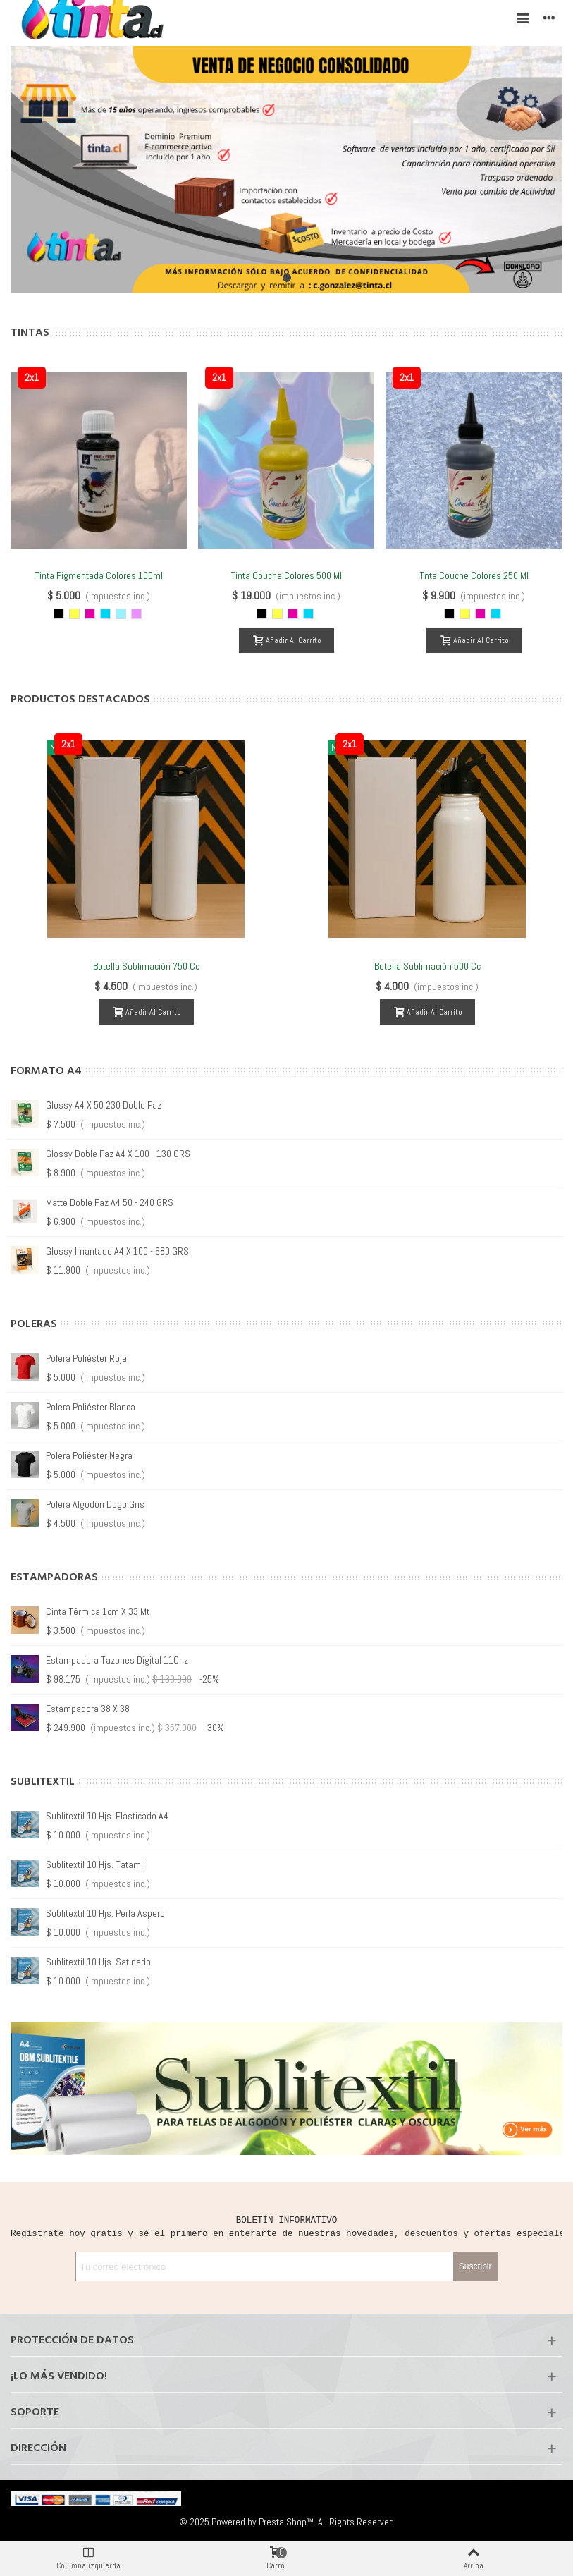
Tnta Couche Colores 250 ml (474, 575)
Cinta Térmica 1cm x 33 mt (97, 1611)
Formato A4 (46, 1071)
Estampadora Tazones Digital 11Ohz (117, 1660)
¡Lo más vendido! (59, 2376)
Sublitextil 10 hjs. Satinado (98, 1961)
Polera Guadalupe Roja (90, 1358)
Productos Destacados (80, 699)
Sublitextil (43, 1782)
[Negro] (59, 614)
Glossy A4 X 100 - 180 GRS (97, 1105)
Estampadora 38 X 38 (88, 1708)
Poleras (34, 1324)
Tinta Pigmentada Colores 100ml (99, 575)
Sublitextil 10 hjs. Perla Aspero (105, 1913)
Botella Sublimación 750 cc (146, 966)
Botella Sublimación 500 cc (427, 966)
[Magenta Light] (136, 614)
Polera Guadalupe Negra (93, 1504)
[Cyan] (105, 614)
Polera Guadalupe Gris (89, 1406)
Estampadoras (54, 1577)
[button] (287, 278)
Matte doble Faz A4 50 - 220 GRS (109, 1153)
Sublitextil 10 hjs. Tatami (94, 1864)
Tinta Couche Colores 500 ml (286, 575)
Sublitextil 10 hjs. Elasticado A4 (107, 1815)
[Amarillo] (74, 614)
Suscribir (475, 2266)
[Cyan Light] (121, 614)
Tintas (30, 333)
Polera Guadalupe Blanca (94, 1455)
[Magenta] (90, 614)
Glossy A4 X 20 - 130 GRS (95, 1202)
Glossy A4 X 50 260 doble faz (103, 1251)
